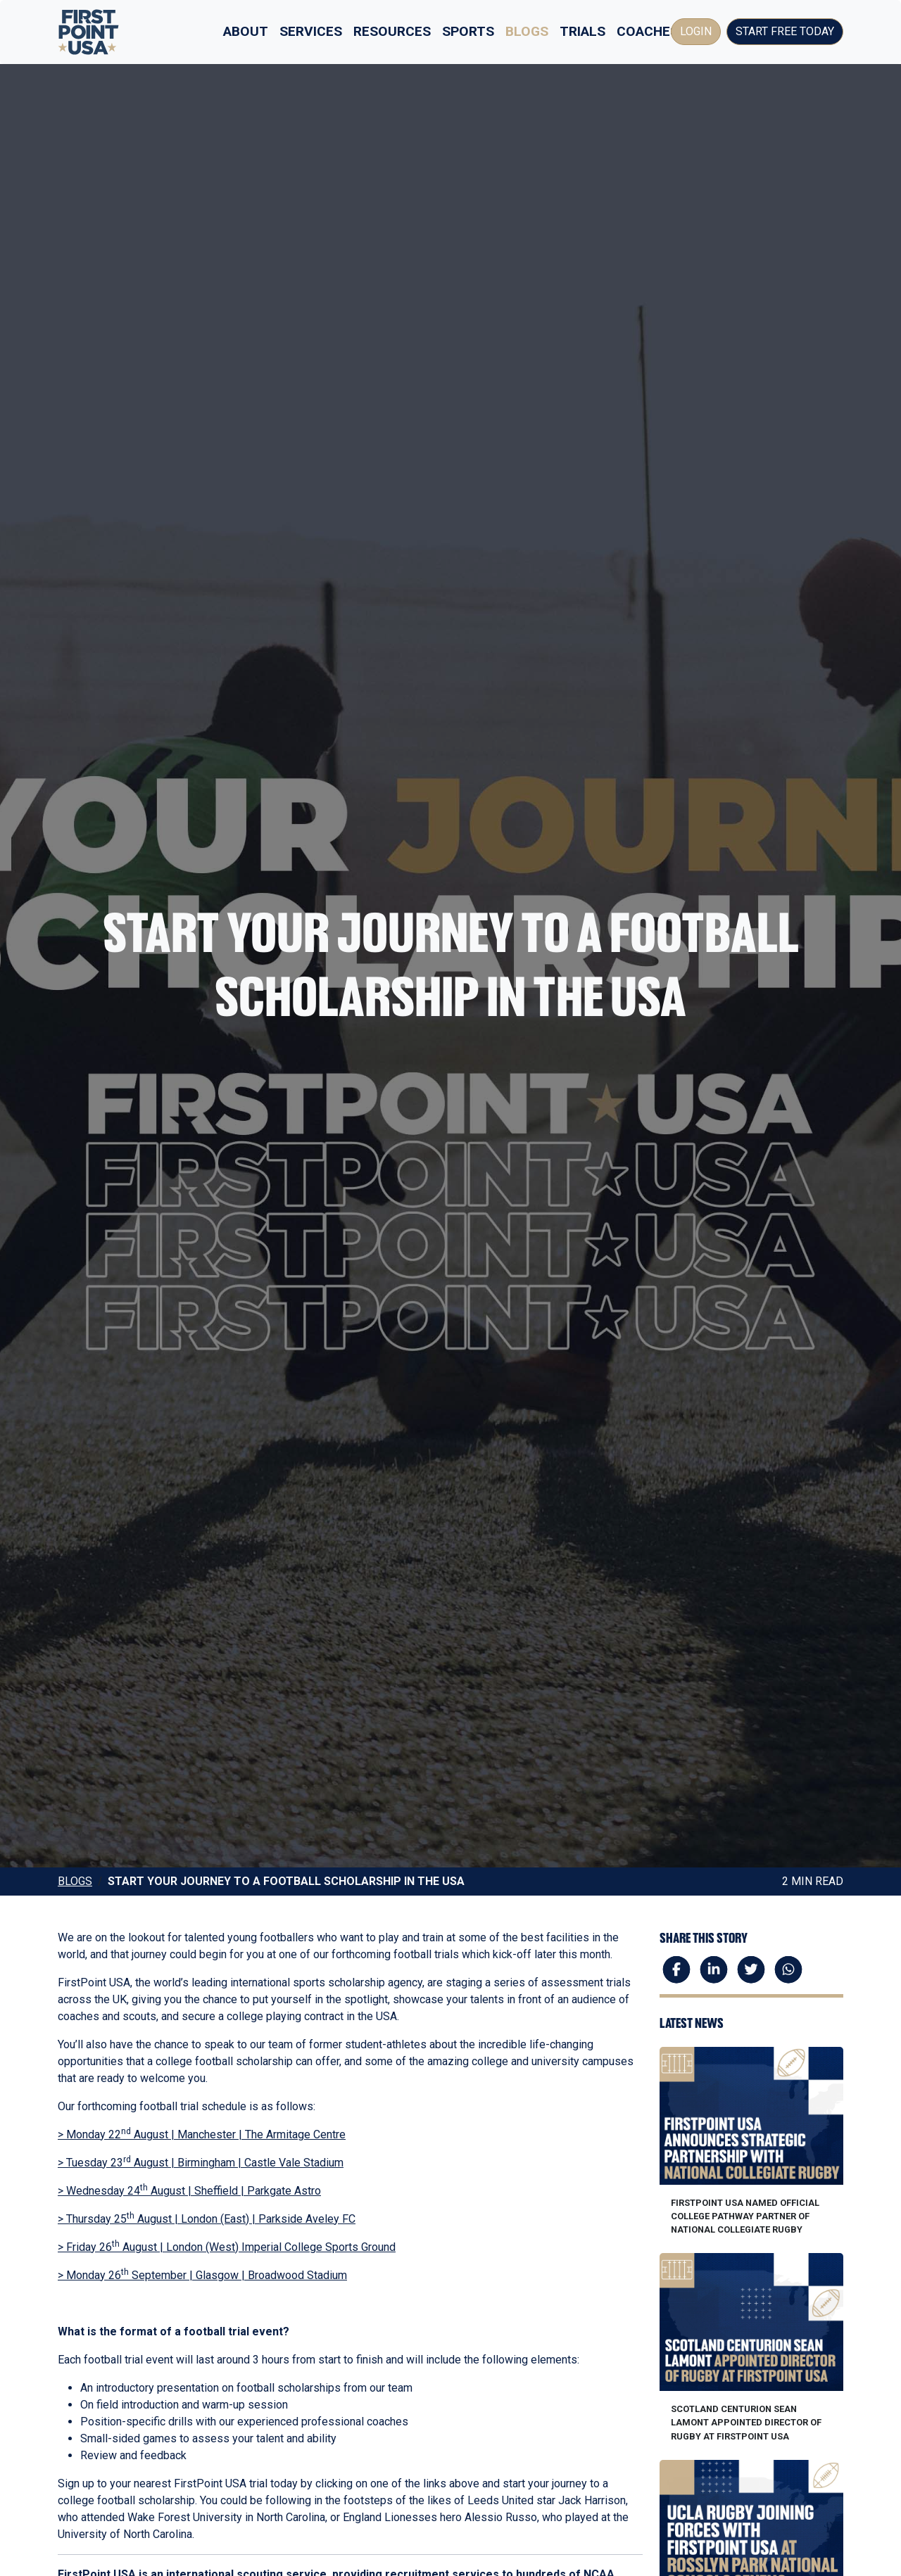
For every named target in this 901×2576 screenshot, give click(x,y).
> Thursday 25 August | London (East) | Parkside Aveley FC (206, 2219)
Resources (392, 31)
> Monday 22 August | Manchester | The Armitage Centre (202, 2134)
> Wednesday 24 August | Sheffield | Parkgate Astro (189, 2190)
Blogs (526, 31)
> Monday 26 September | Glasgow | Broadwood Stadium (202, 2275)
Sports (468, 31)
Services (310, 31)
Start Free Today (785, 31)
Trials (582, 31)
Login (696, 31)
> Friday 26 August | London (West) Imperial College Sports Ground (227, 2247)
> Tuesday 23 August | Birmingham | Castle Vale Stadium (201, 2162)
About (245, 31)
